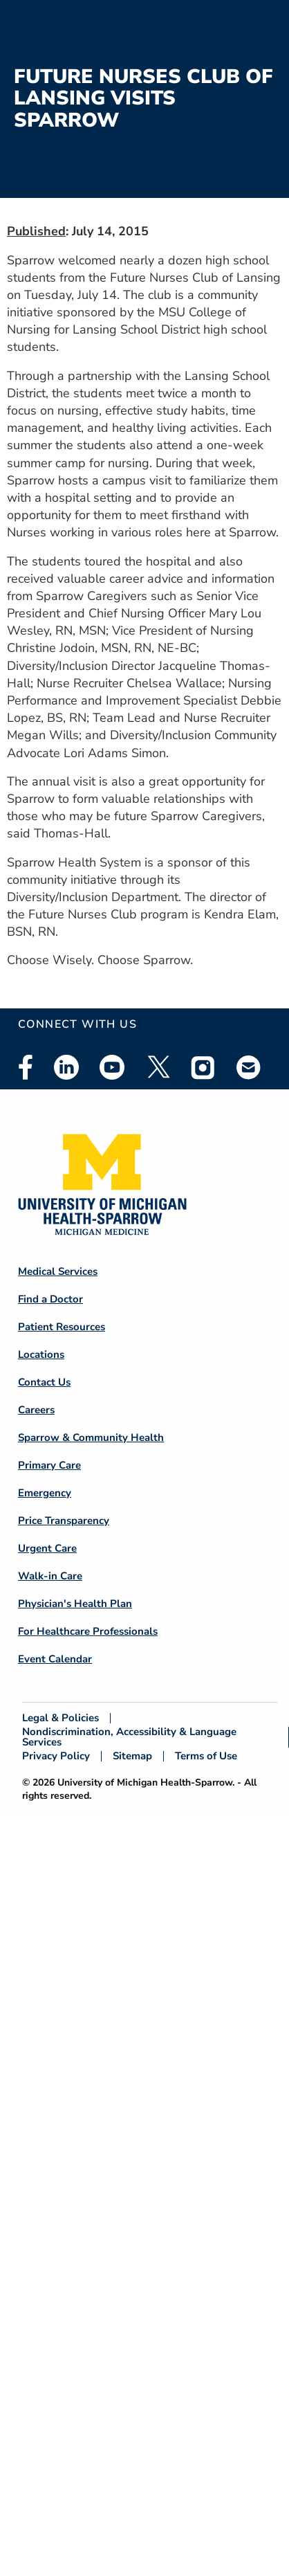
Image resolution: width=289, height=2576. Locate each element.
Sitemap (132, 1756)
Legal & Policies (60, 1718)
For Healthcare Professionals (88, 1631)
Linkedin (66, 1067)
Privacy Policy (56, 1756)
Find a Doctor (50, 1299)
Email (248, 1067)
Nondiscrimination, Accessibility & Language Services (129, 1737)
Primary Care (49, 1465)
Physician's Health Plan (75, 1604)
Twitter (157, 1067)
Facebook (25, 1067)
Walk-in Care (50, 1576)
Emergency (44, 1493)
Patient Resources (61, 1327)
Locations (41, 1354)
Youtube (112, 1067)
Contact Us (44, 1382)
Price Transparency (63, 1520)
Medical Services (57, 1271)
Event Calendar (55, 1659)
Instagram (203, 1067)
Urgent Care (47, 1548)
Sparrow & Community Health (91, 1437)
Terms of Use (206, 1756)
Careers (36, 1410)
